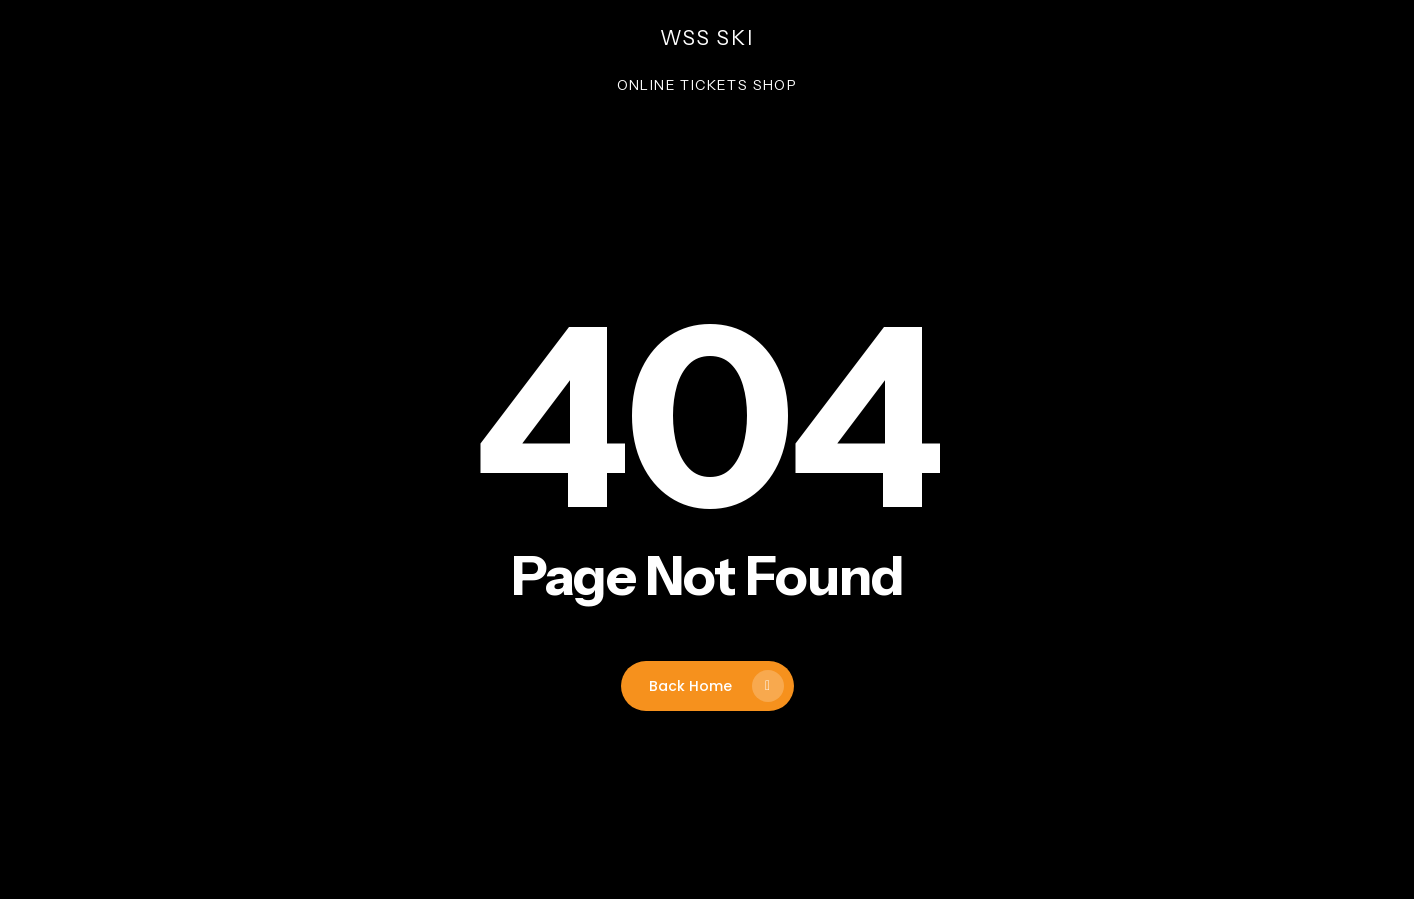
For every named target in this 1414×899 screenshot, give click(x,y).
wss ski (707, 38)
